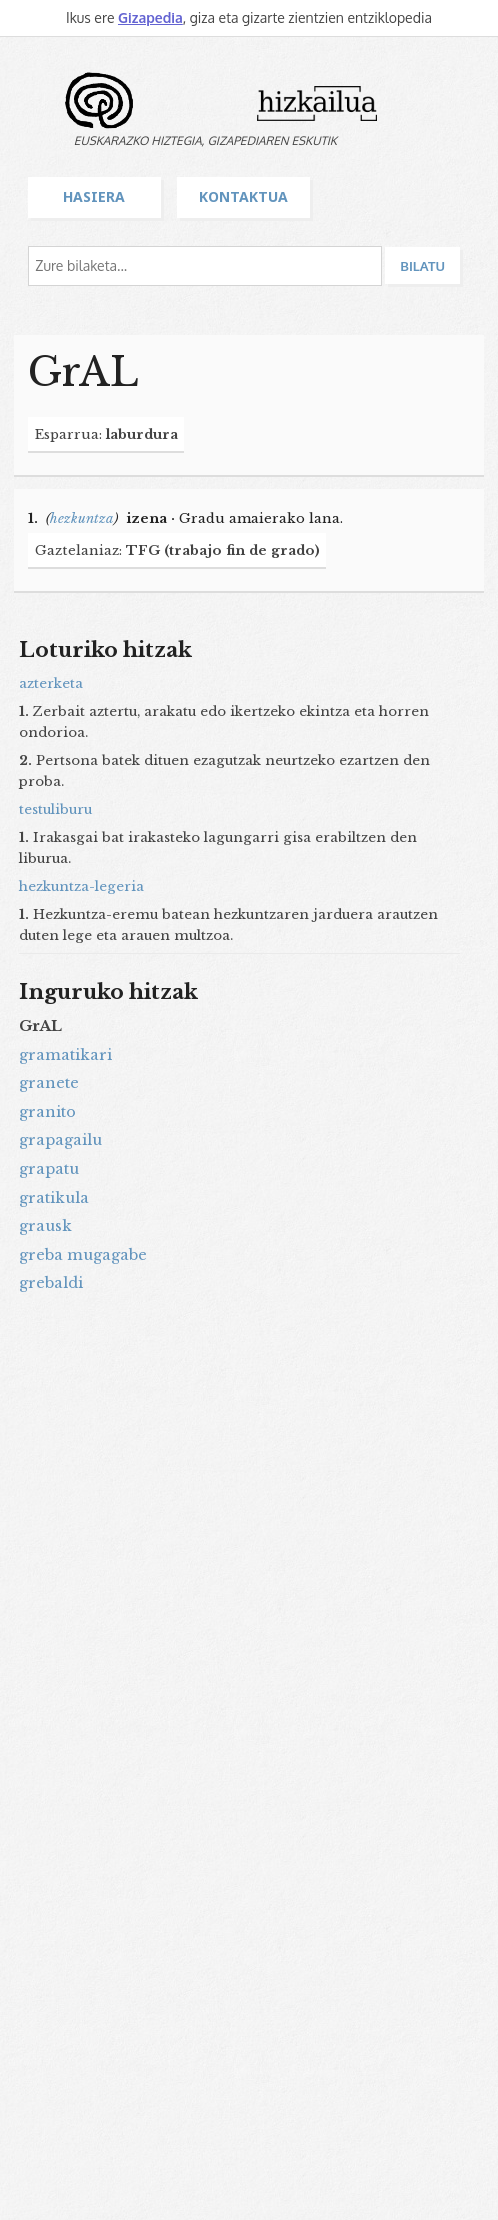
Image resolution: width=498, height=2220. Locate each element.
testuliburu (55, 809)
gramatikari (65, 1055)
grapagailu (60, 1140)
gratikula (54, 1198)
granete (49, 1083)
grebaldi (51, 1283)
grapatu (49, 1169)
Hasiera (94, 196)
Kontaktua (243, 196)
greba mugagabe (83, 1255)
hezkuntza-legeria (81, 886)
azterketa (51, 683)
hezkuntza (82, 518)
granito (47, 1112)
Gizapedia (150, 17)
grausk (45, 1226)
